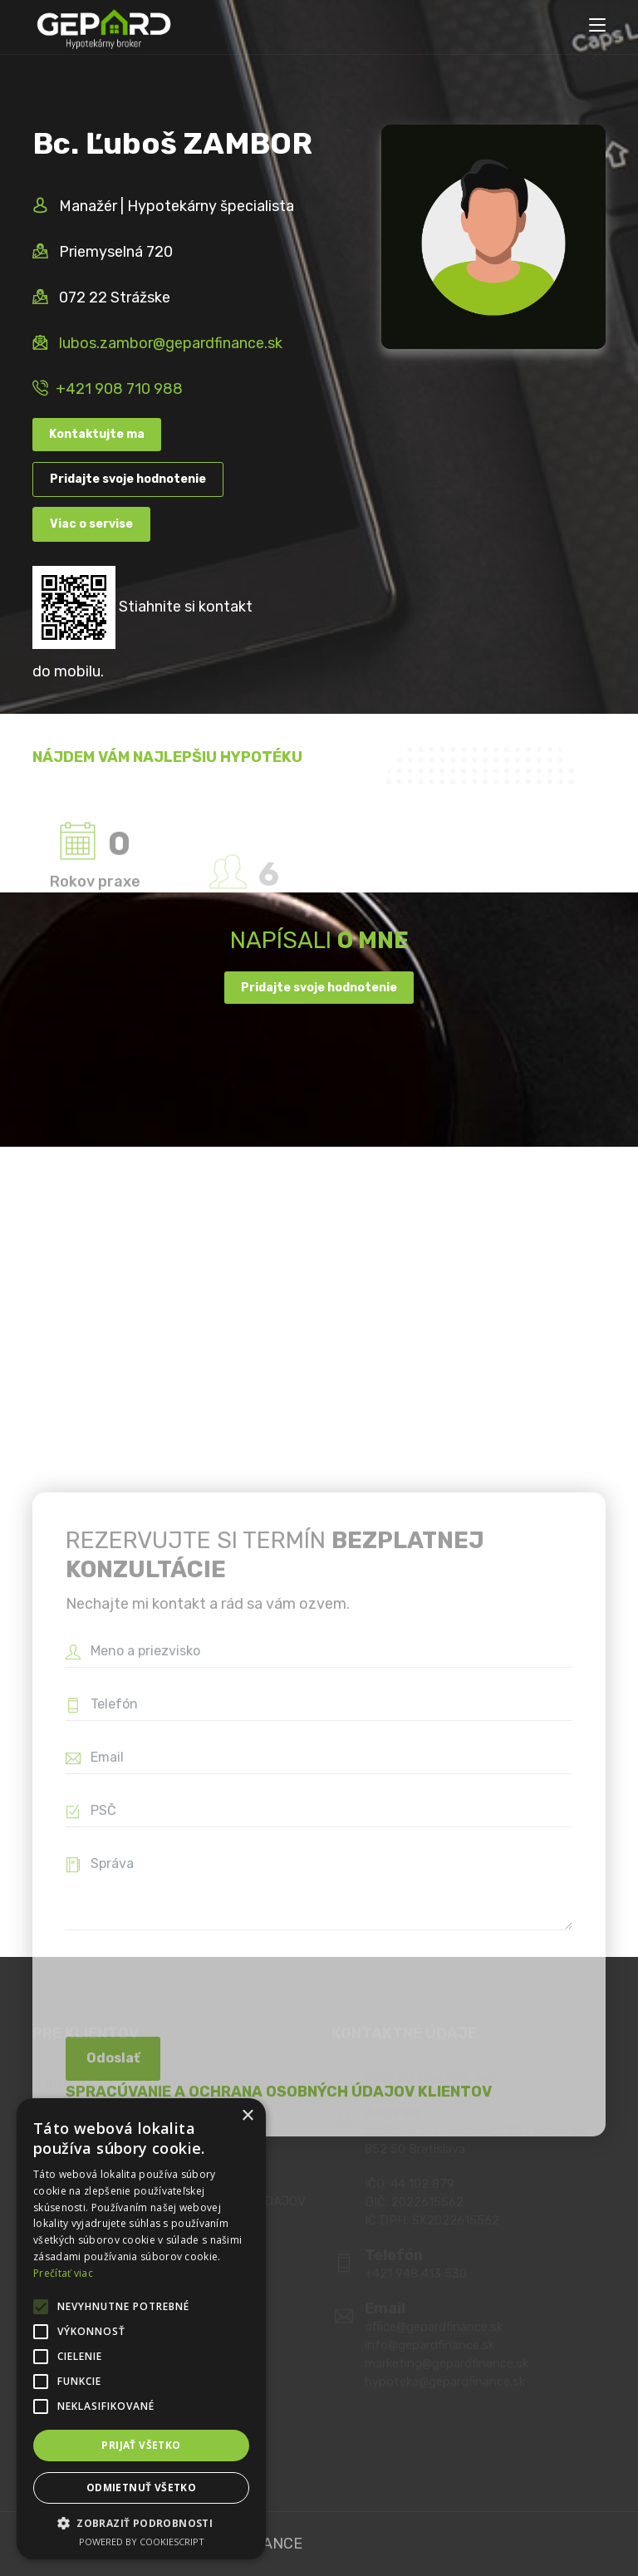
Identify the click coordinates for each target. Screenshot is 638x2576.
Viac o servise (91, 524)
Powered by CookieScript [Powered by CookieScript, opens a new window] (141, 2541)
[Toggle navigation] (597, 25)
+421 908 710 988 (119, 389)
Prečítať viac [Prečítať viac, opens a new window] (63, 2273)
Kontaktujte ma (97, 434)
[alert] (141, 2328)
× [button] (247, 2116)
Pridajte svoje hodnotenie (128, 479)
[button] (141, 2523)
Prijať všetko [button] (140, 2445)
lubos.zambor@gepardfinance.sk (170, 343)
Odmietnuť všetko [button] (141, 2487)
